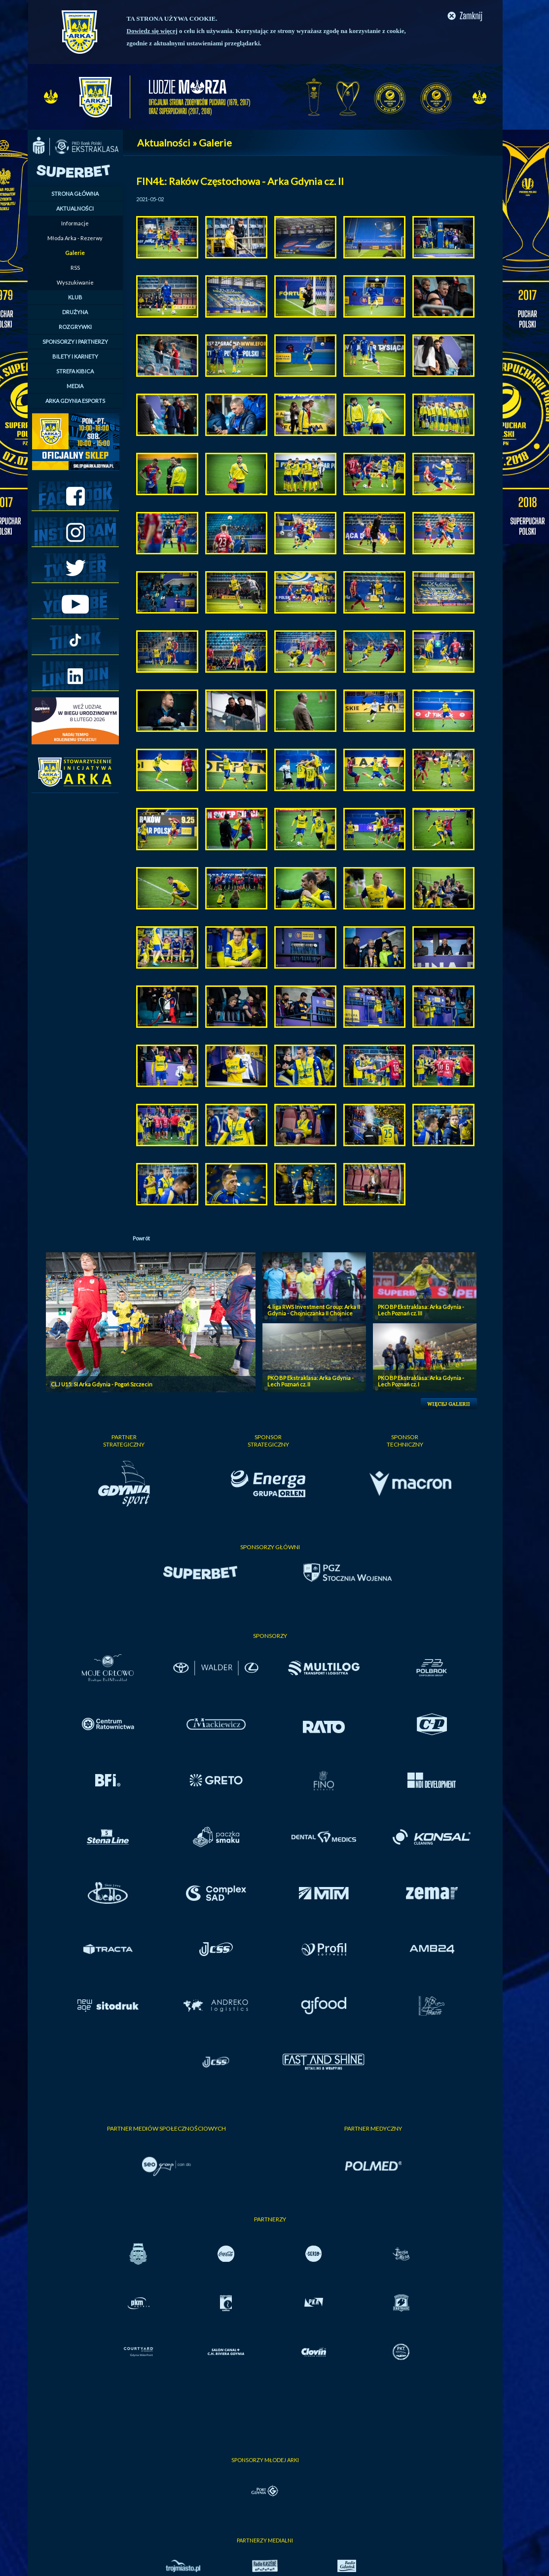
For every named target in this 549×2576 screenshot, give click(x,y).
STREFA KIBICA (75, 371)
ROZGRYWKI (75, 327)
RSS (75, 267)
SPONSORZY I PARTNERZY (75, 341)
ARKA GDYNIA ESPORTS (75, 401)
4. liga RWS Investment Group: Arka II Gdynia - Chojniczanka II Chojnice (313, 1310)
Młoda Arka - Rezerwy (75, 238)
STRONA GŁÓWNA (75, 193)
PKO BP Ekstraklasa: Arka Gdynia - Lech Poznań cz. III (421, 1310)
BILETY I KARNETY (75, 356)
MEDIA (75, 386)
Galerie (75, 253)
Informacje (75, 223)
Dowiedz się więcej (152, 31)
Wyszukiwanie (75, 282)
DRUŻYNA (75, 312)
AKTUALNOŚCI (75, 208)
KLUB (75, 297)
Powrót (141, 1238)
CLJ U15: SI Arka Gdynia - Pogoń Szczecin (101, 1384)
